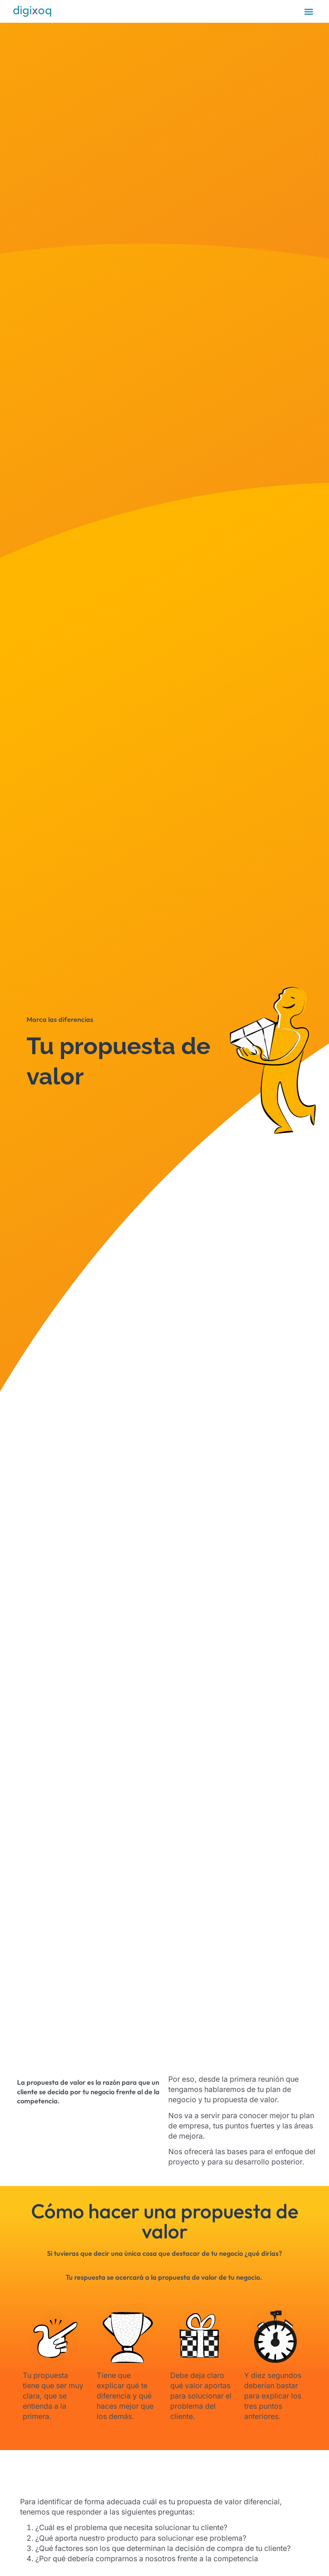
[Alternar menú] (309, 12)
